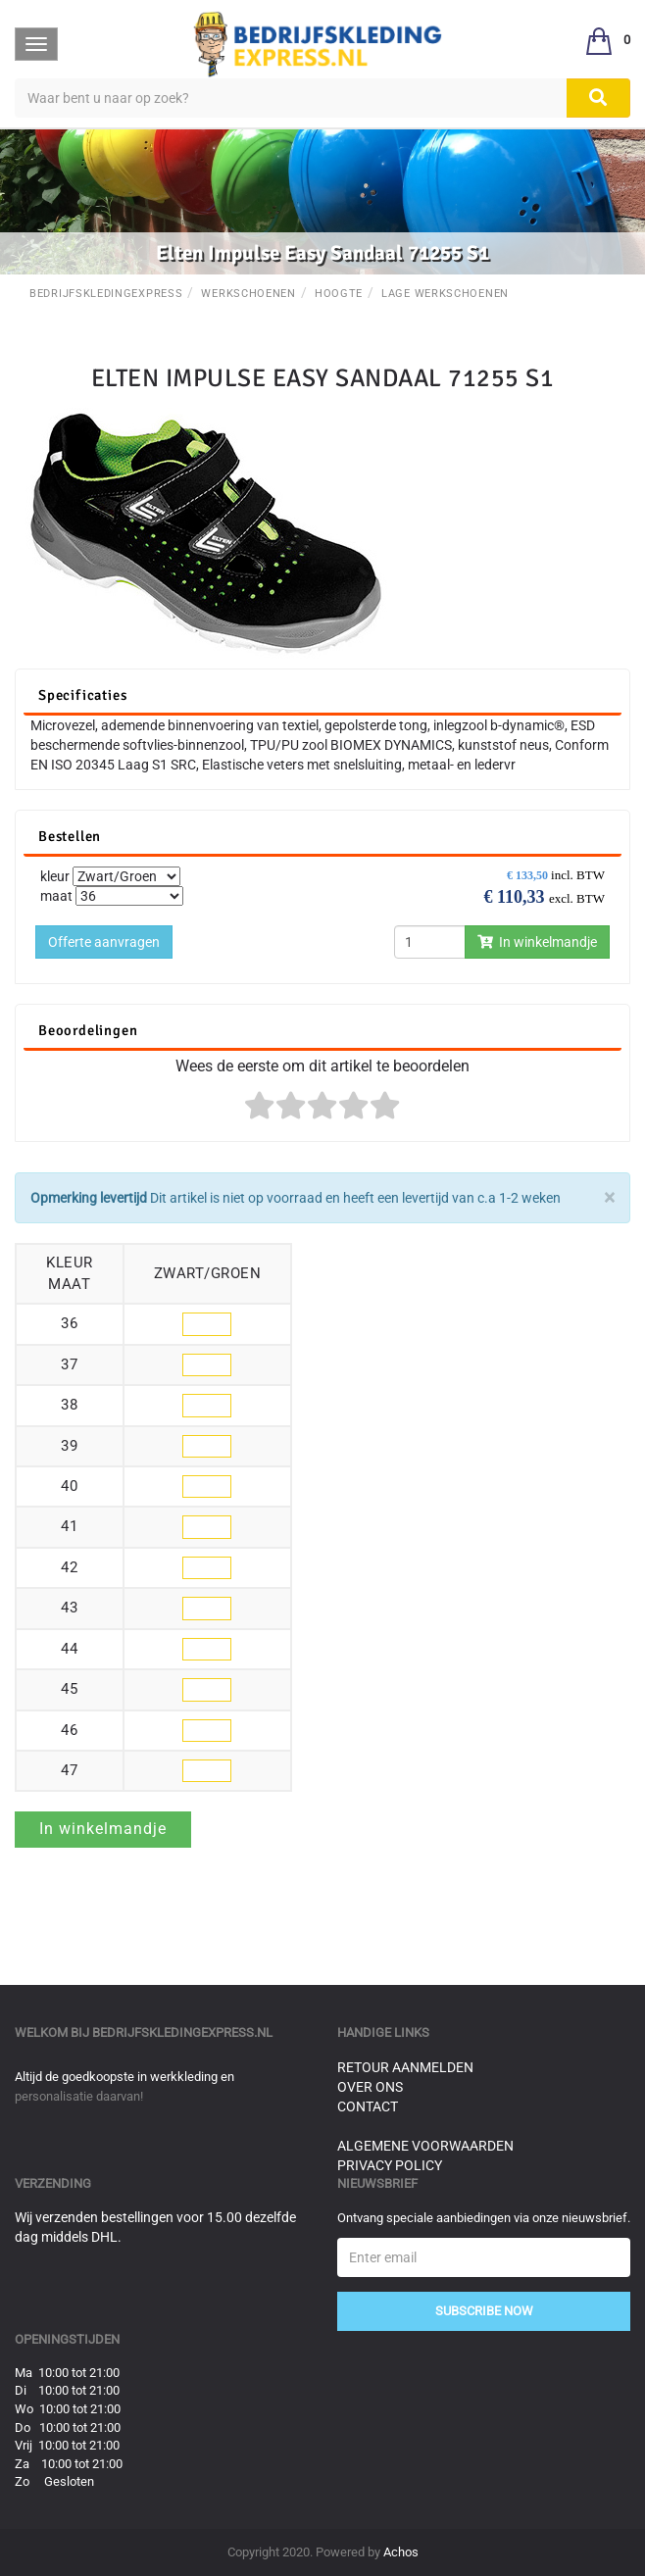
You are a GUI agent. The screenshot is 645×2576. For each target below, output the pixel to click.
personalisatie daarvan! (79, 2096)
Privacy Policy (389, 2165)
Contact (367, 2106)
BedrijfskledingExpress (105, 293)
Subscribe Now (484, 2311)
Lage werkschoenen (445, 293)
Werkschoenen (248, 293)
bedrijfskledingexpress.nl (182, 2032)
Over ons (370, 2087)
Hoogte (339, 293)
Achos (401, 2552)
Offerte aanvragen (104, 942)
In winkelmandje (537, 942)
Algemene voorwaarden (425, 2146)
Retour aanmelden (405, 2067)
